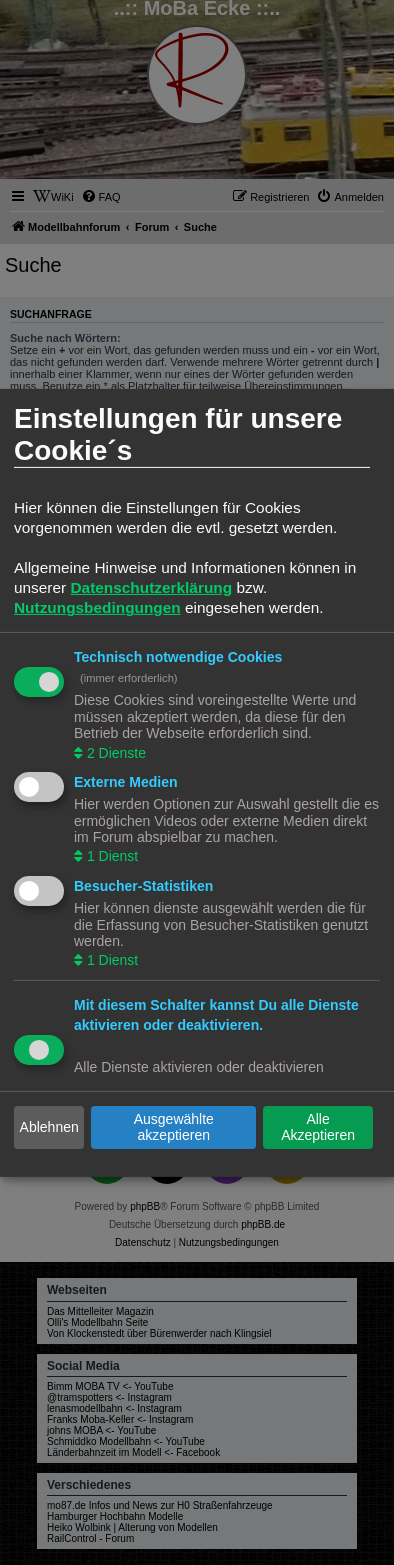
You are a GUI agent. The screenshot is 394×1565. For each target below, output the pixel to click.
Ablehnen (49, 1127)
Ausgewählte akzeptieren (174, 1127)
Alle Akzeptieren (318, 1127)
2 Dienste (114, 752)
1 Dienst (110, 856)
